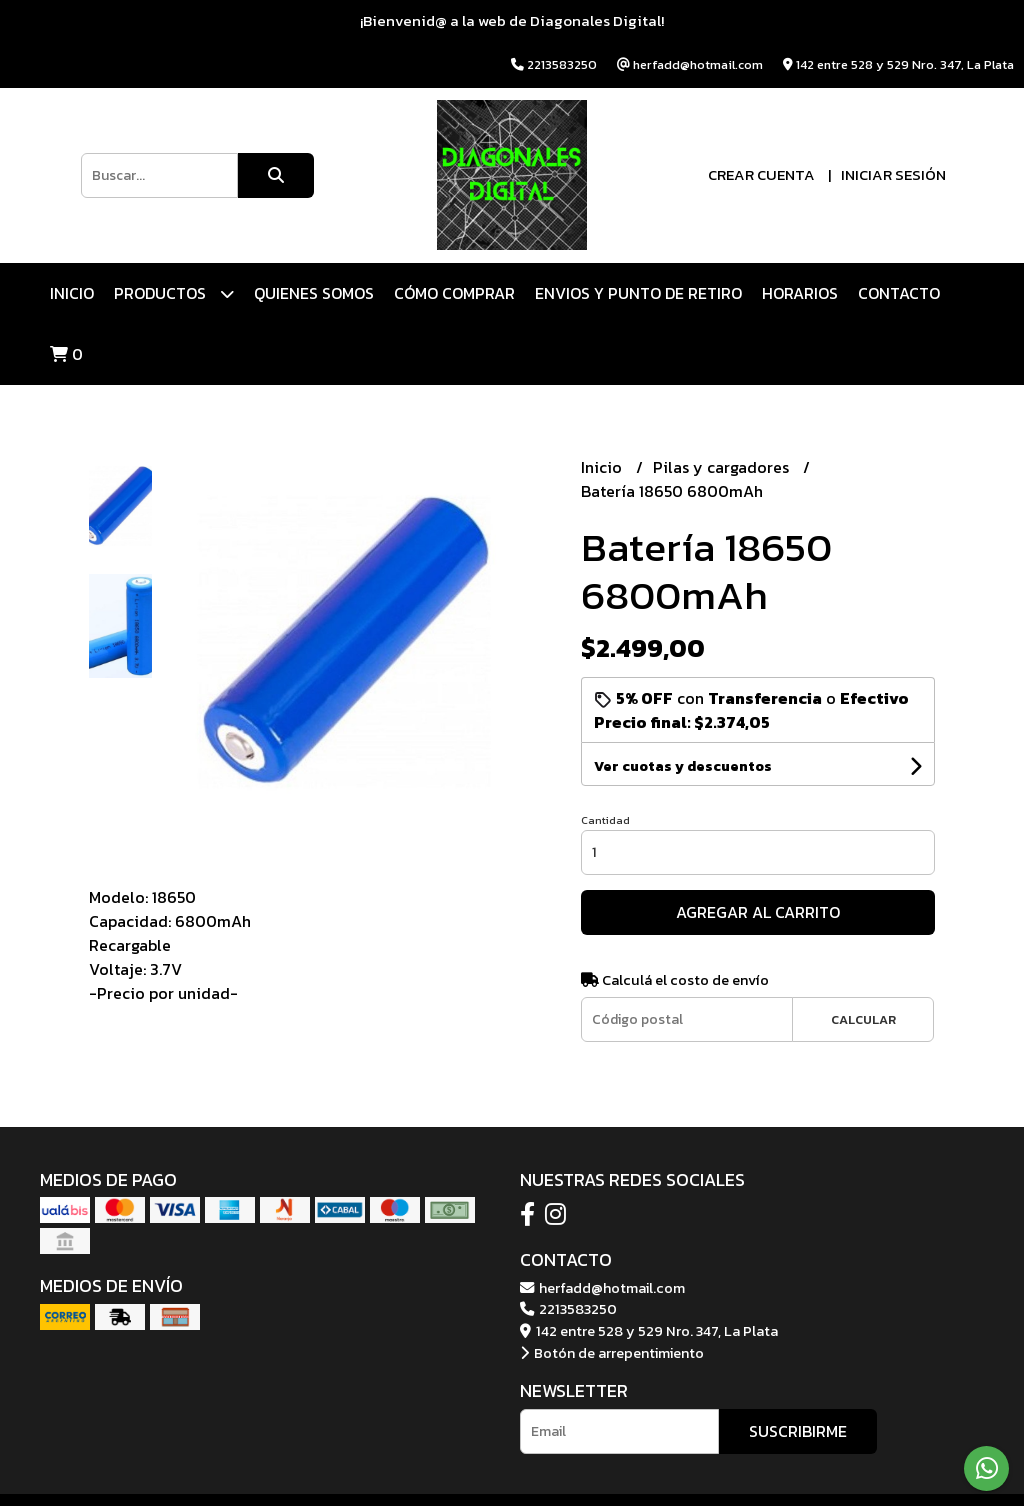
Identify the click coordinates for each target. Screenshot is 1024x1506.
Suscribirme (798, 1431)
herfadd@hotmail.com (602, 1288)
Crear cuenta (761, 174)
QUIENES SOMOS (314, 293)
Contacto (899, 293)
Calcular (863, 1019)
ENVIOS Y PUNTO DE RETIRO (638, 293)
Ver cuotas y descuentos (683, 766)
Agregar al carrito (758, 912)
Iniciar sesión (893, 174)
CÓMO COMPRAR (454, 293)
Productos (174, 293)
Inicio (72, 293)
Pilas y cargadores (723, 467)
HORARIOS (800, 293)
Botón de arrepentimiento (612, 1353)
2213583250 (568, 1309)
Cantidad (605, 820)
